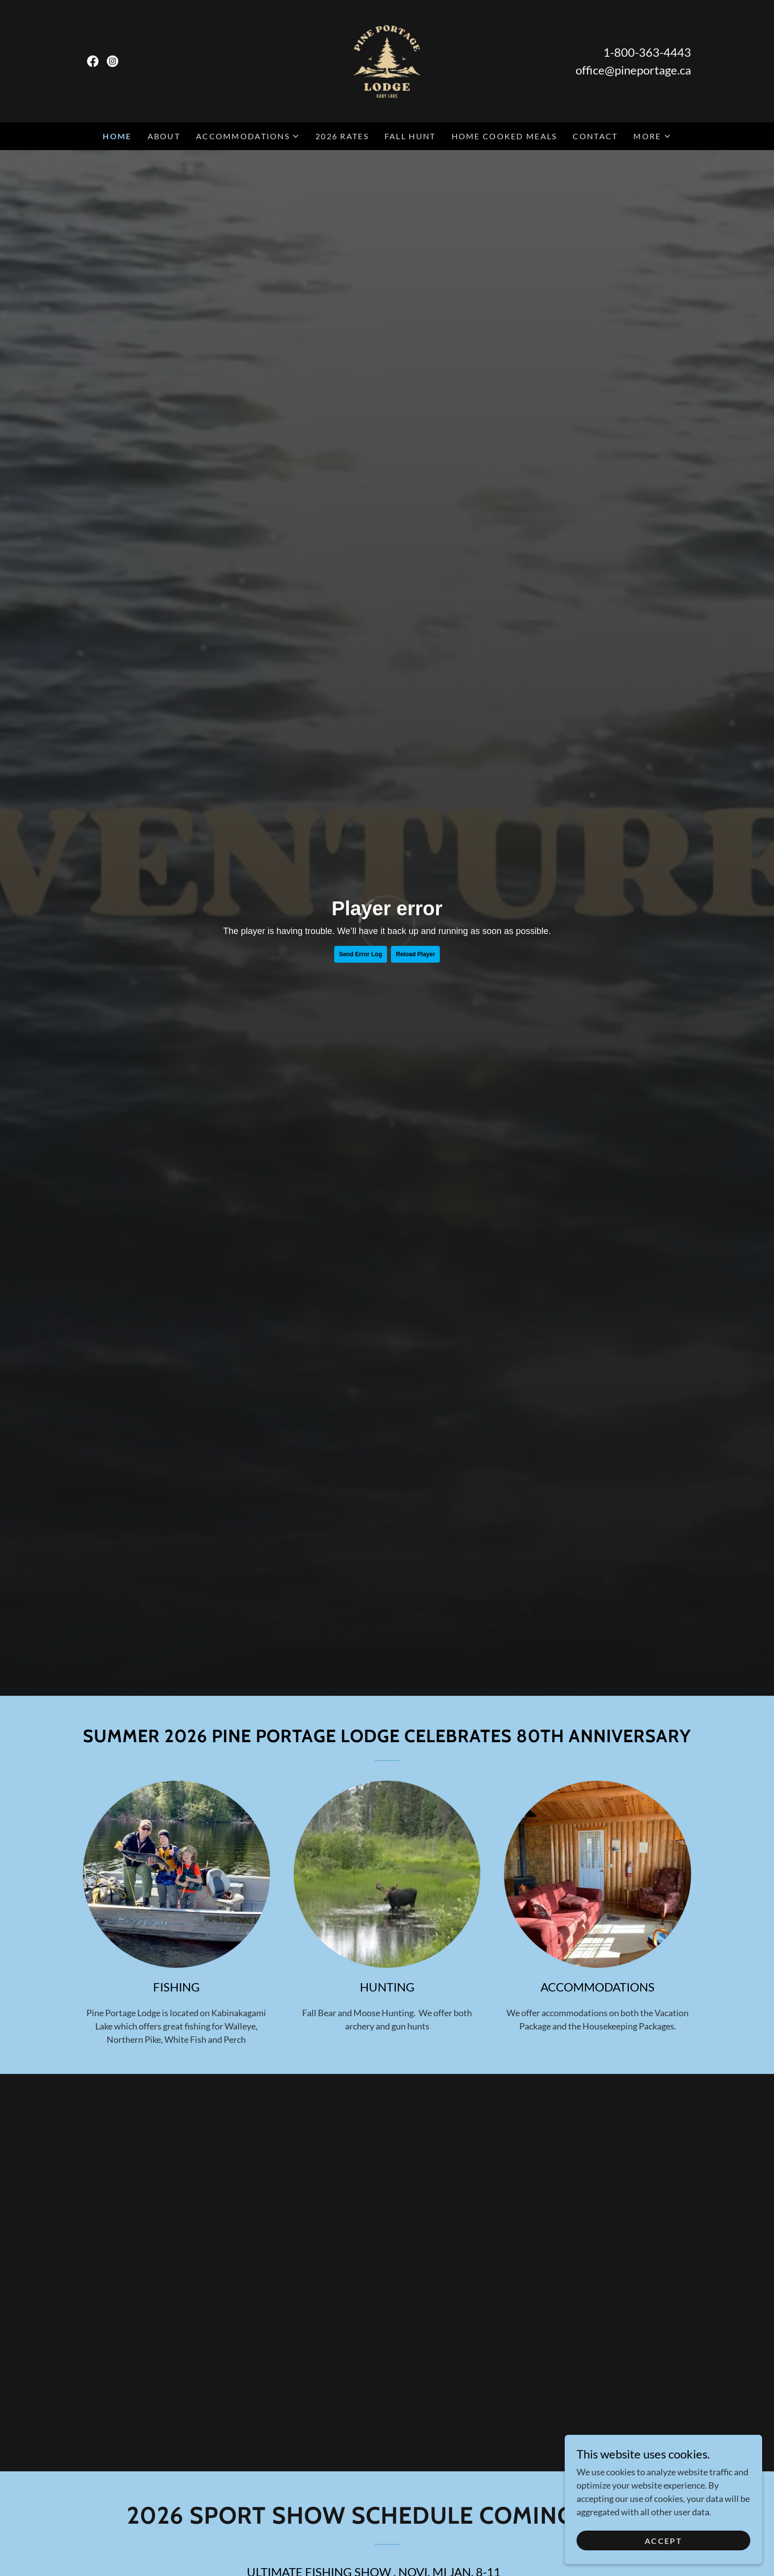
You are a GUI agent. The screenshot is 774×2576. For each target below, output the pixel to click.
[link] (93, 61)
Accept (663, 2540)
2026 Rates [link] (342, 136)
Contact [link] (595, 136)
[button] (248, 136)
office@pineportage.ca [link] (633, 70)
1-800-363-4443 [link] (647, 52)
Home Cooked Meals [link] (504, 136)
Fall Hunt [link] (410, 136)
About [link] (164, 136)
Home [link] (117, 136)
